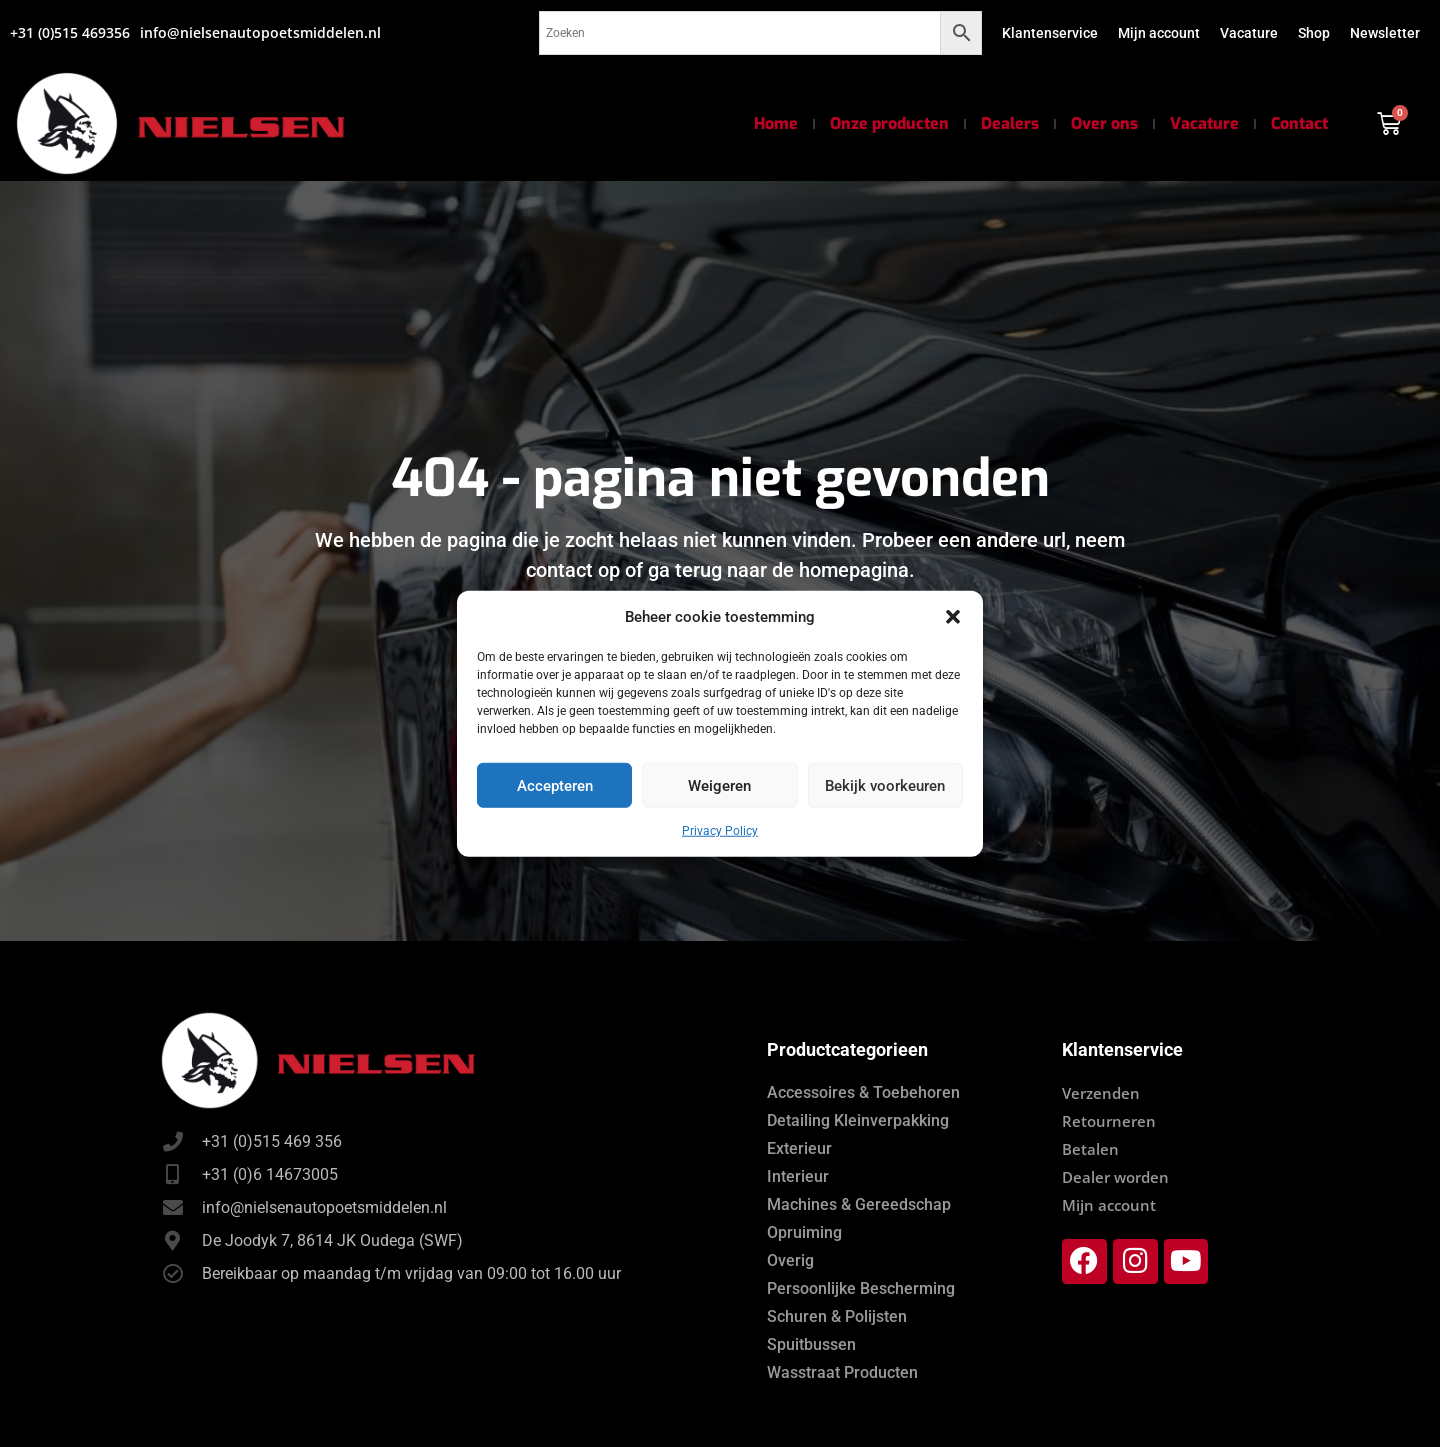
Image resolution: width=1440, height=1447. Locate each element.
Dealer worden (1115, 1177)
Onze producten (889, 123)
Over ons (1104, 123)
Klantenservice (1050, 33)
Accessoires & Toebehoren (863, 1092)
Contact (1299, 123)
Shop (1314, 33)
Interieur (798, 1176)
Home (776, 123)
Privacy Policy (720, 831)
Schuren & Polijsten (837, 1316)
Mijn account (1159, 33)
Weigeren (719, 785)
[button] (953, 617)
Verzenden (1101, 1093)
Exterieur (799, 1148)
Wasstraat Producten (842, 1372)
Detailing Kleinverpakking (858, 1120)
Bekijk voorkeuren (885, 785)
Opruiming (804, 1232)
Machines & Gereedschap (859, 1204)
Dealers (1010, 123)
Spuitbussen (811, 1344)
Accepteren (555, 785)
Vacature (1249, 33)
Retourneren (1109, 1121)
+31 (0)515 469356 (70, 32)
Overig (790, 1260)
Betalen (1090, 1149)
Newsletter (1385, 33)
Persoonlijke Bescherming (861, 1288)
